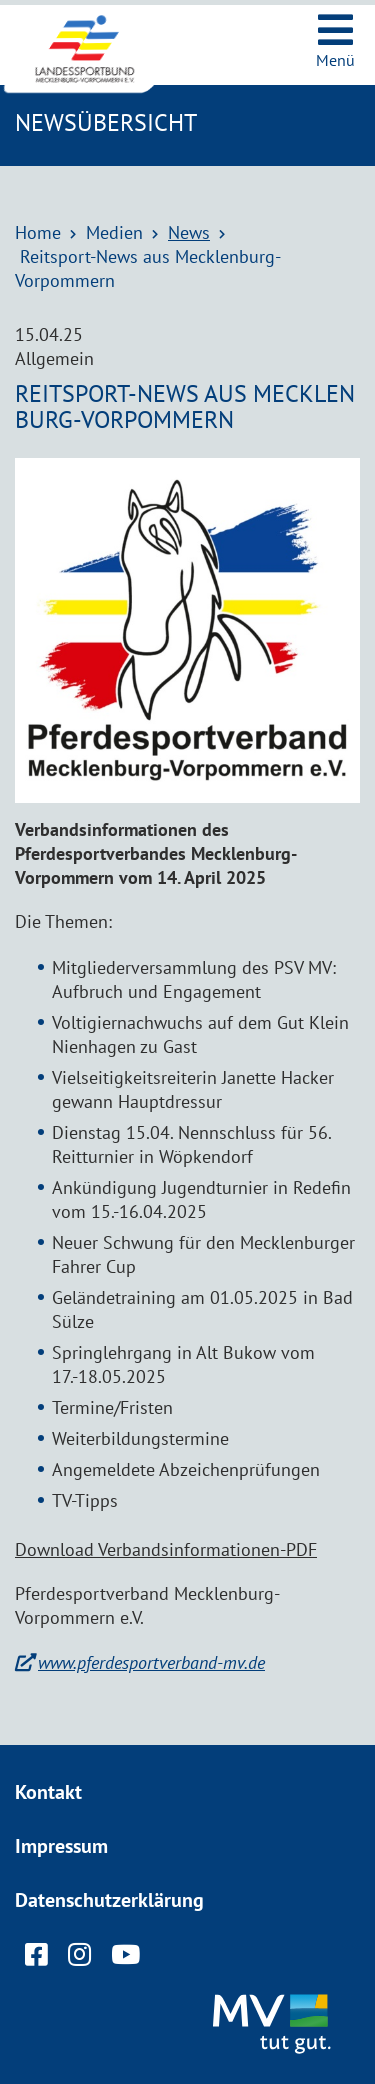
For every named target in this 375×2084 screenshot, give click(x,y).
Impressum (61, 1846)
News (189, 232)
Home (38, 232)
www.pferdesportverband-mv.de (151, 1662)
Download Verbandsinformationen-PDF (166, 1549)
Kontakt (48, 1792)
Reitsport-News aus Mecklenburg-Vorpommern (148, 268)
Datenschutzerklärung (109, 1900)
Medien (114, 232)
